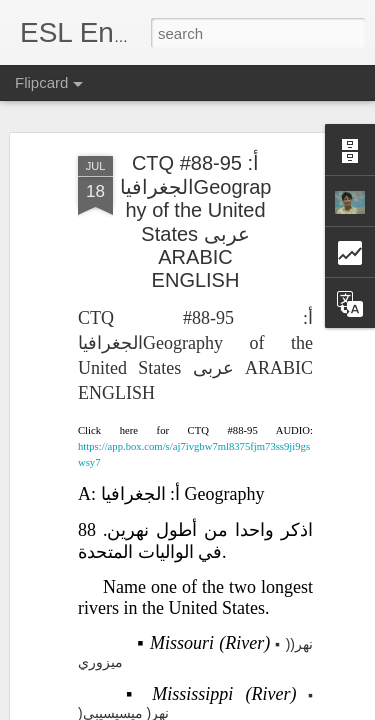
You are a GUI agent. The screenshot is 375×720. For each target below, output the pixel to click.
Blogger (315, 697)
